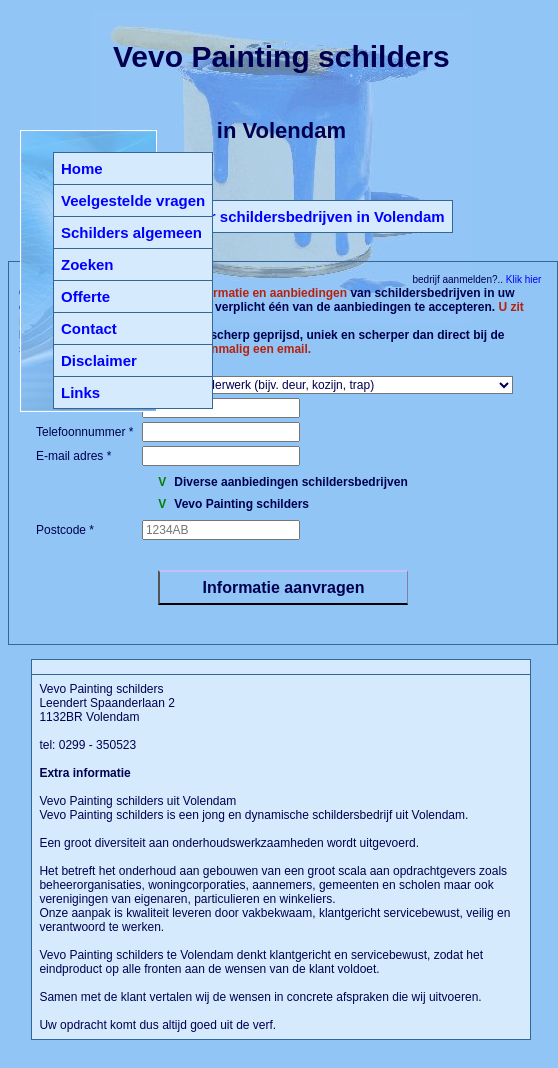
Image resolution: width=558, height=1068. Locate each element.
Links (80, 392)
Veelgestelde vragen (133, 200)
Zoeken (87, 264)
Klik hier (522, 279)
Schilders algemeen (131, 232)
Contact (89, 328)
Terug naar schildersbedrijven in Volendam (291, 216)
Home (82, 168)
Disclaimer (99, 360)
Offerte (85, 296)
